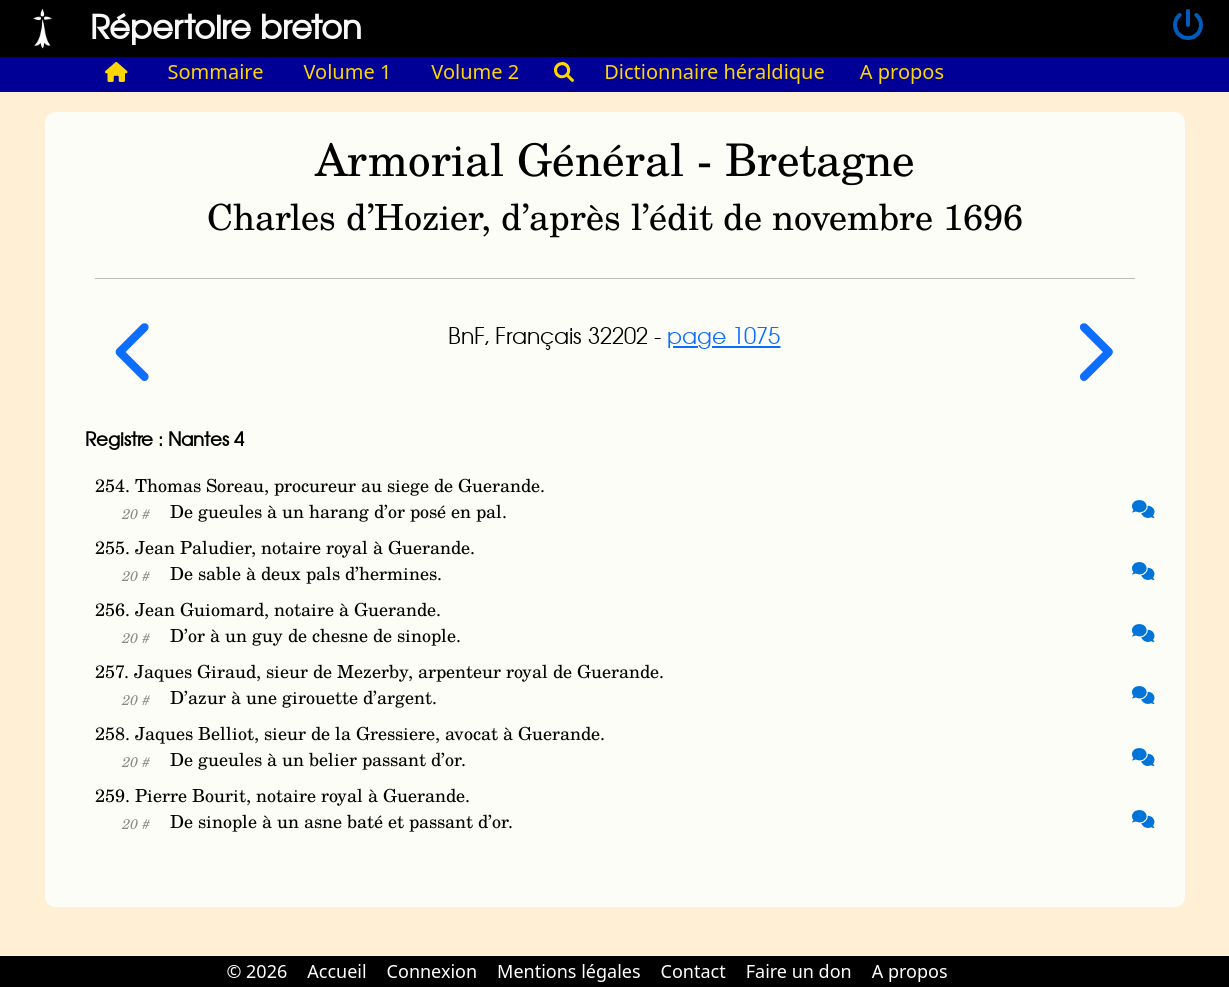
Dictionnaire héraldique (714, 71)
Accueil (336, 971)
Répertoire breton (226, 25)
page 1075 (723, 335)
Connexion (432, 971)
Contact (693, 971)
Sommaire (216, 71)
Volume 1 (348, 71)
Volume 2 (475, 71)
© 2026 (256, 971)
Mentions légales (568, 971)
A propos (902, 71)
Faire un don (799, 971)
